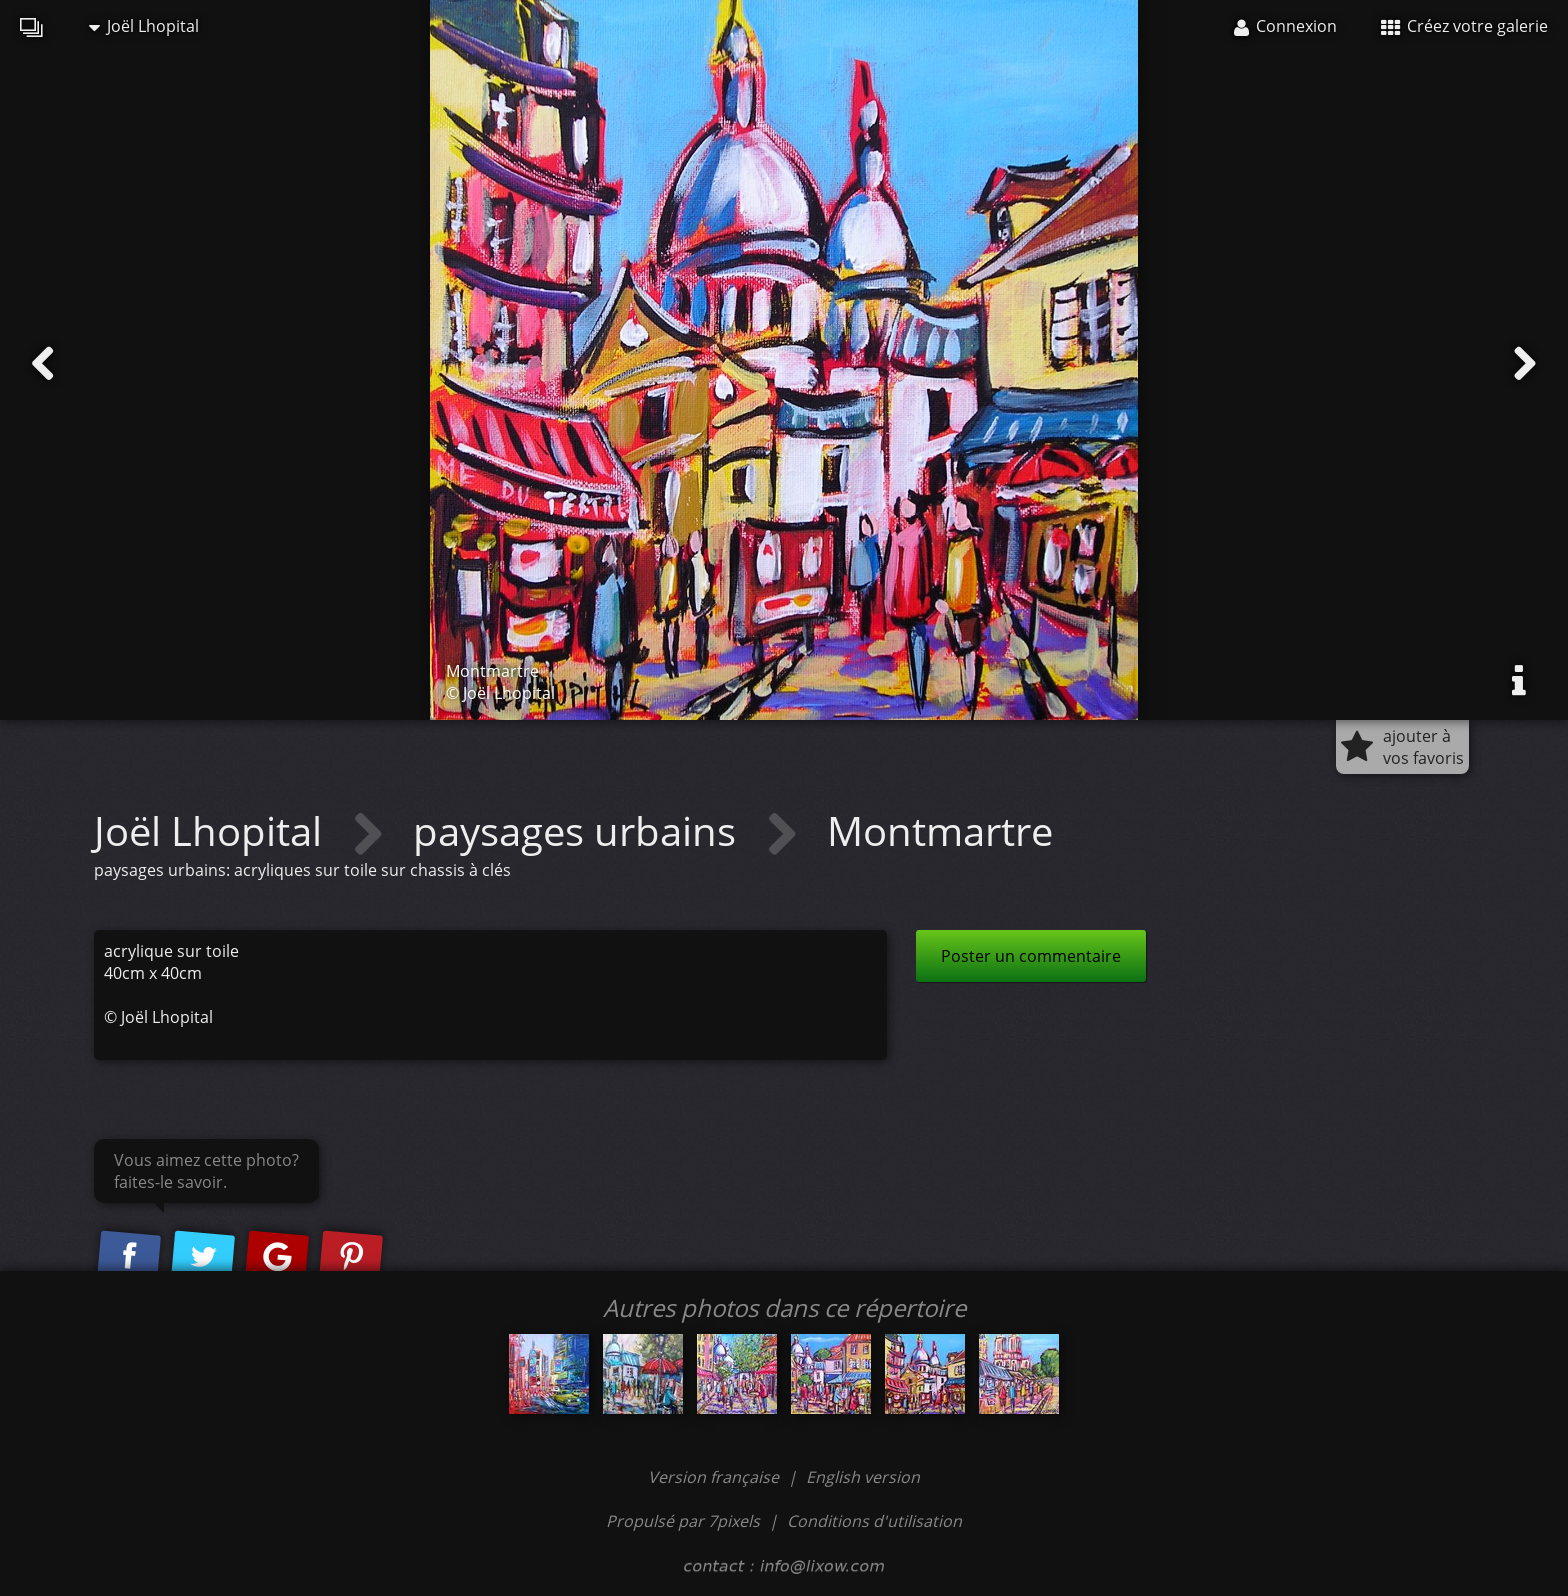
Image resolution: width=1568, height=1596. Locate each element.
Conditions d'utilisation (874, 1521)
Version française (715, 1477)
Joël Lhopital (144, 26)
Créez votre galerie (1464, 26)
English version (863, 1477)
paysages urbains (579, 830)
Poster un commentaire (1031, 956)
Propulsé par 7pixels (683, 1521)
